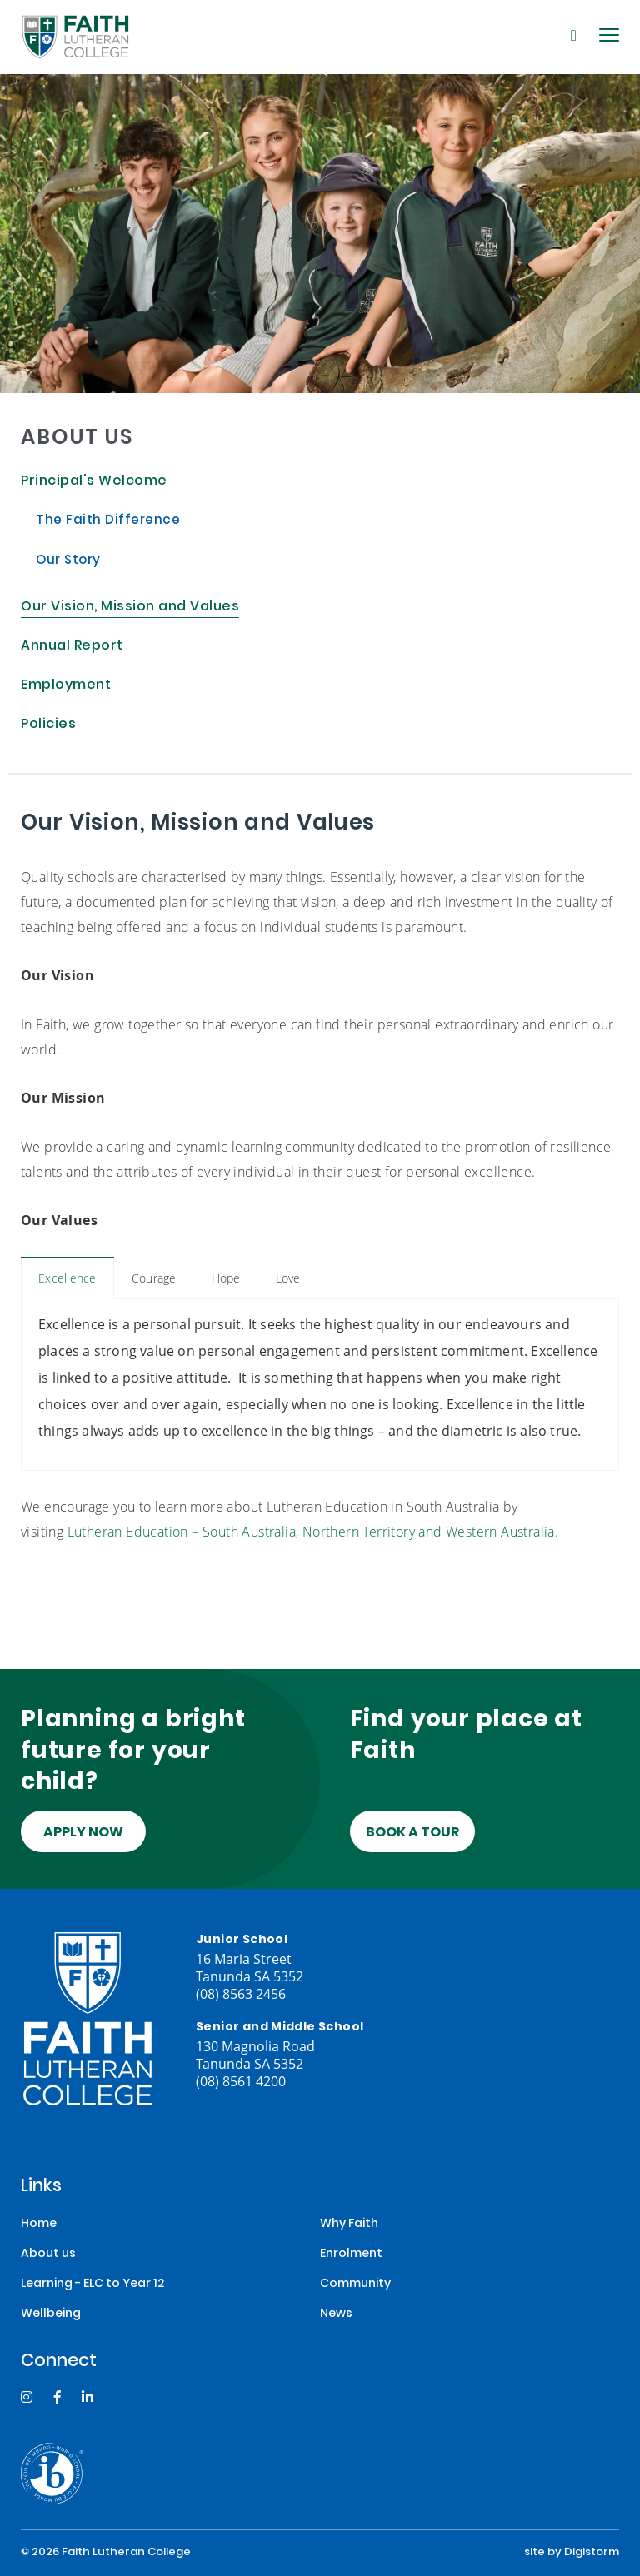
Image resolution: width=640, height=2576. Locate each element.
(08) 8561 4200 (241, 2081)
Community (355, 2284)
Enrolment (351, 2254)
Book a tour (412, 1833)
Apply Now (83, 1833)
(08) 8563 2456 (241, 1993)
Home (39, 2224)
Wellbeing (51, 2314)
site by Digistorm (571, 2553)
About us (48, 2254)
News (336, 2314)
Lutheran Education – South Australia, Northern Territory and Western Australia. (313, 1531)
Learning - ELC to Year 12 (92, 2284)
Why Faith (349, 2224)
